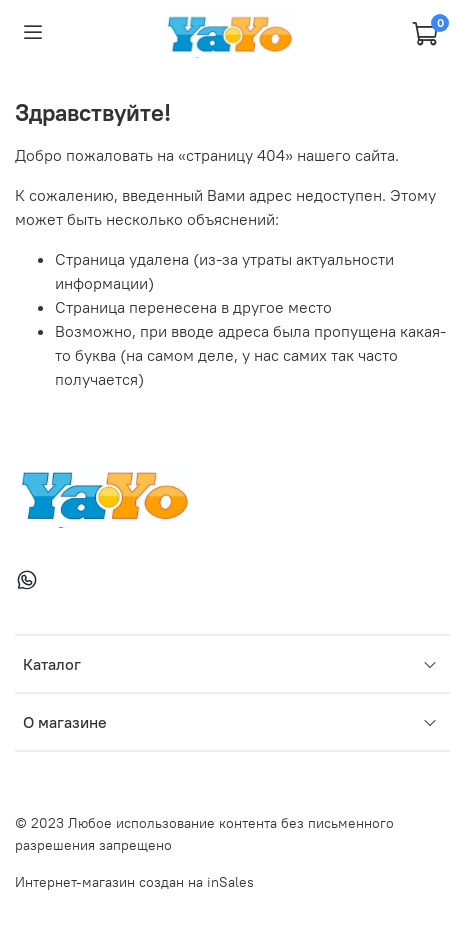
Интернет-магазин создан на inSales (134, 882)
